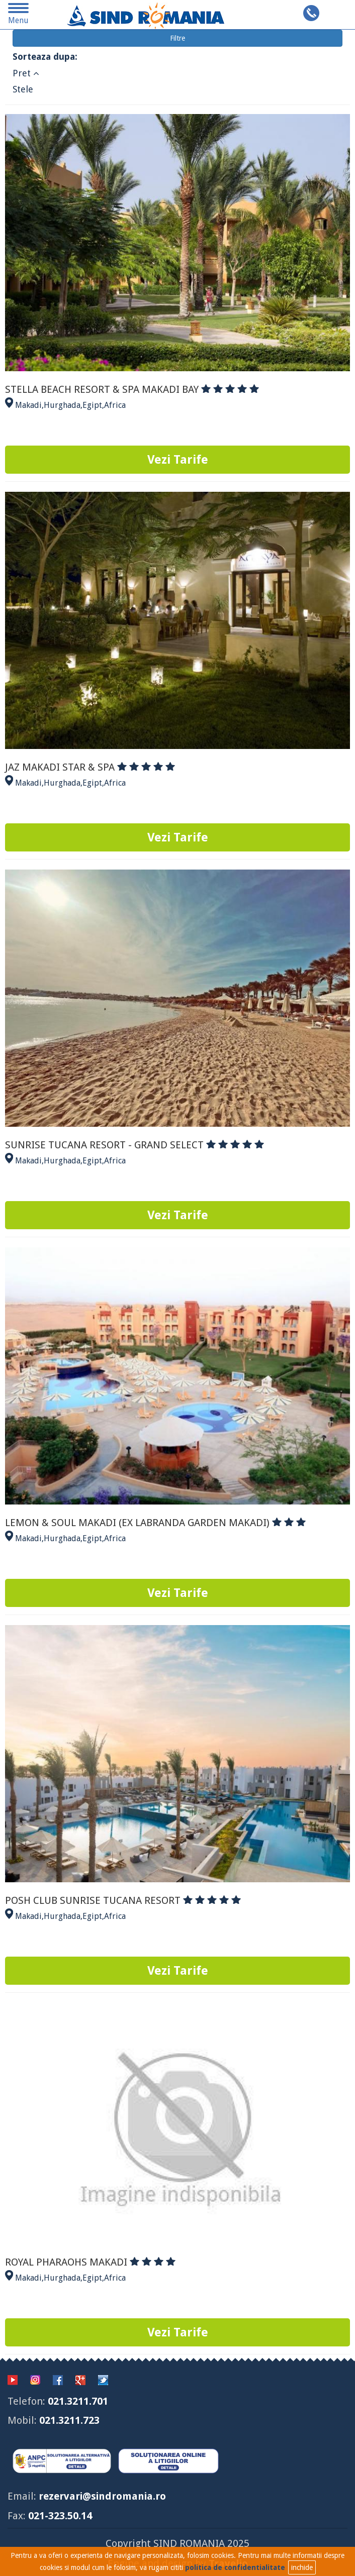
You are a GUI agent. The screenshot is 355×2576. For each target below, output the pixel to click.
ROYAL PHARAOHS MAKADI (90, 2262)
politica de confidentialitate (235, 2567)
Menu (18, 16)
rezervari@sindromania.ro (102, 2496)
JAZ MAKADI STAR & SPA (90, 767)
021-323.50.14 (60, 2516)
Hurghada (62, 405)
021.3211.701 (78, 2401)
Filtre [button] (177, 38)
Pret (26, 73)
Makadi (28, 405)
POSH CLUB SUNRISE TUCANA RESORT (123, 1900)
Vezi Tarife (177, 460)
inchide (302, 2567)
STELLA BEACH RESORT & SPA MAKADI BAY (132, 389)
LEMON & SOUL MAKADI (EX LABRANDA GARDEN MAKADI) (155, 1523)
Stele (23, 89)
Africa (115, 405)
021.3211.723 (69, 2420)
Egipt (92, 405)
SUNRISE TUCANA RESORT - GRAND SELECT (134, 1145)
